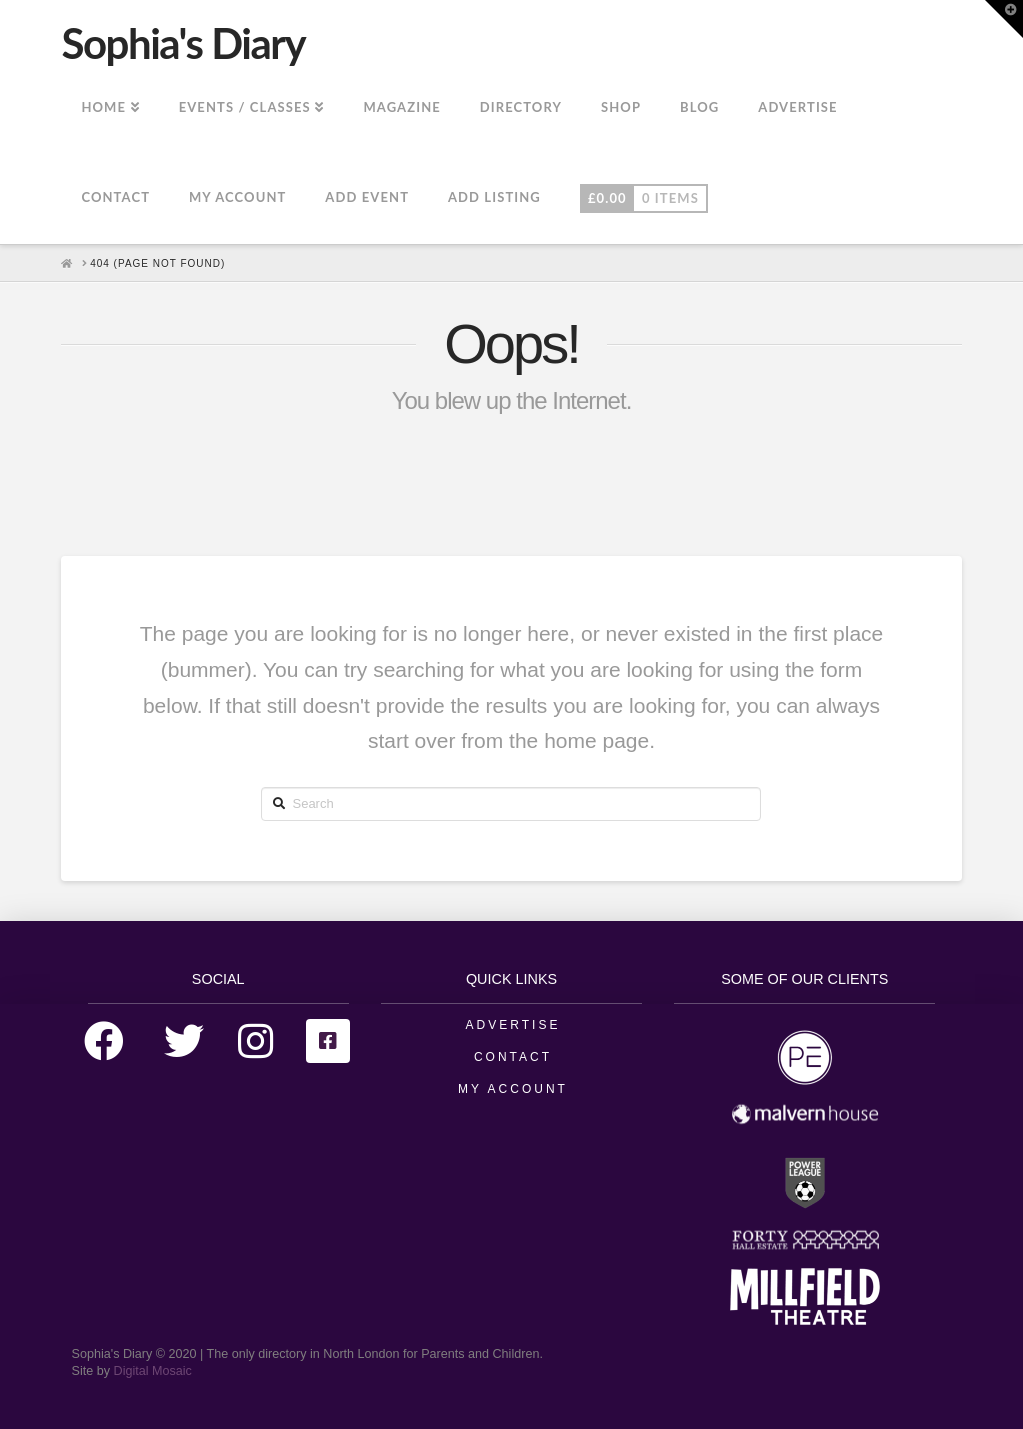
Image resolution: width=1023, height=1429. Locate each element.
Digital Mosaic (153, 1371)
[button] (1004, 19)
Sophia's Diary (183, 43)
